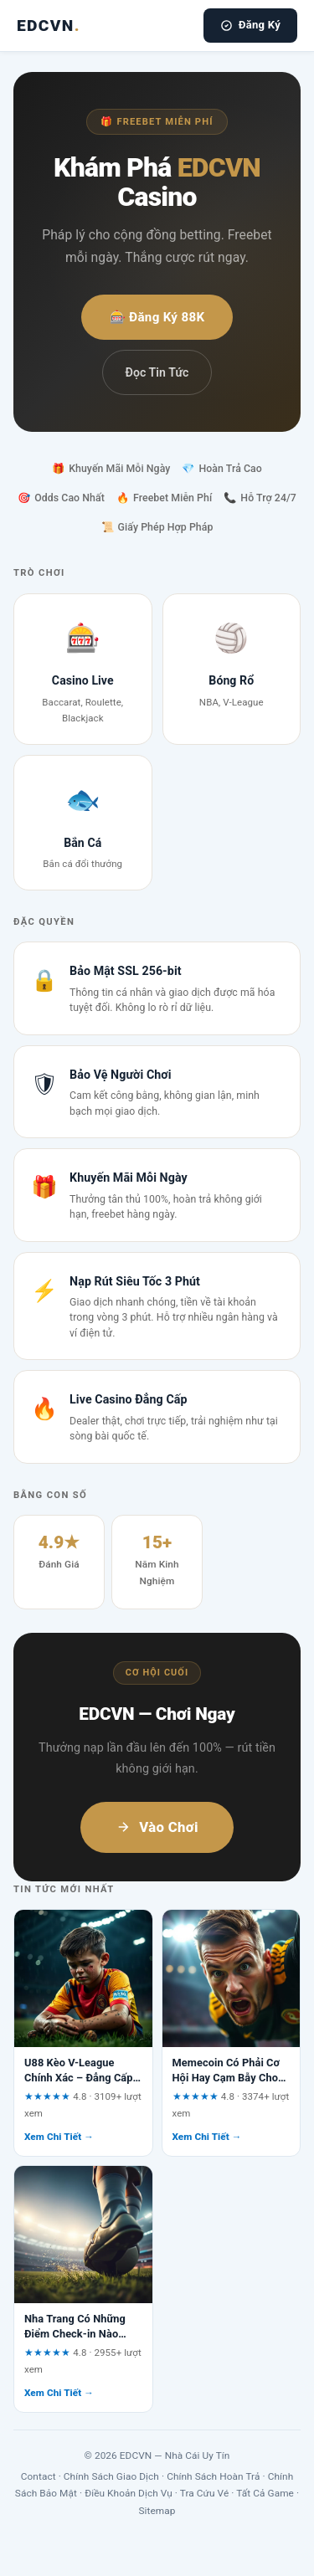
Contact (38, 2476)
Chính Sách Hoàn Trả (213, 2476)
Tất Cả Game (265, 2493)
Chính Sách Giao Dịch (111, 2476)
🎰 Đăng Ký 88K (157, 317)
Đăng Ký (250, 25)
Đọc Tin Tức (156, 372)
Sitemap (156, 2511)
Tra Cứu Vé (204, 2493)
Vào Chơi (157, 1827)
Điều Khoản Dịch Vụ (128, 2493)
